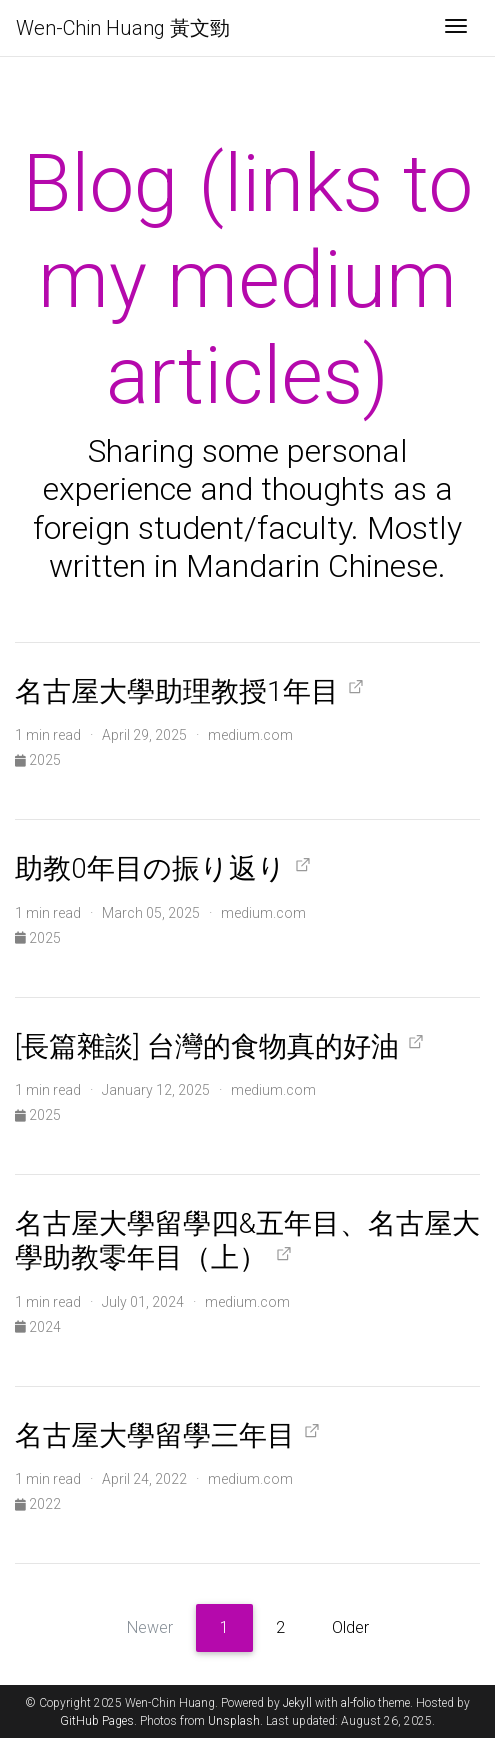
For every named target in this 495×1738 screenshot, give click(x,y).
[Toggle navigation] (456, 28)
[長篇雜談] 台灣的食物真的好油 (207, 1046)
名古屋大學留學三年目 (155, 1435)
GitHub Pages (97, 1721)
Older (350, 1627)
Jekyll (297, 1703)
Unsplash (234, 1721)
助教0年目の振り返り (150, 868)
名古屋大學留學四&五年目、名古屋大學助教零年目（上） (247, 1240)
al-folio (358, 1703)
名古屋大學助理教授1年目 (177, 691)
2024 (38, 1327)
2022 (38, 1504)
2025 (38, 760)
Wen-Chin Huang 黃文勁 (123, 28)
